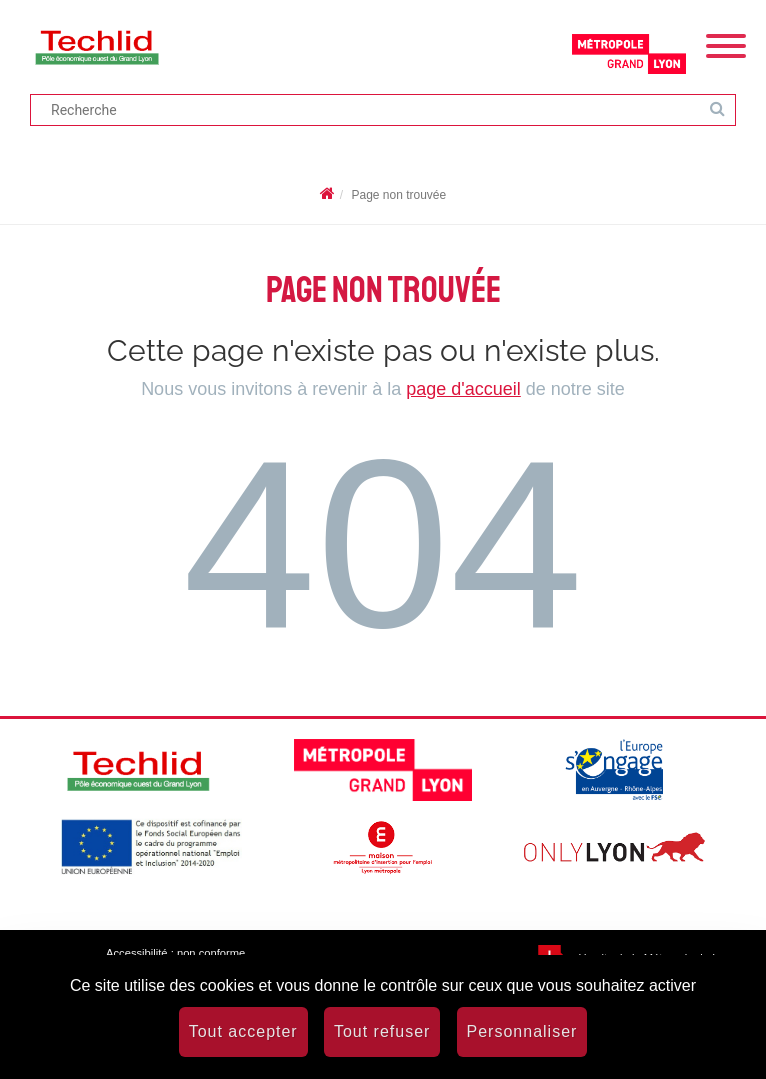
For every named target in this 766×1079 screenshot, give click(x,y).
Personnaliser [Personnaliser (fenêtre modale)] (522, 1031)
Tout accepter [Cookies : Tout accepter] (243, 1031)
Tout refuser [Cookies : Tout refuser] (382, 1031)
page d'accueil (463, 389)
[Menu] (726, 44)
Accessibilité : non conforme (175, 953)
